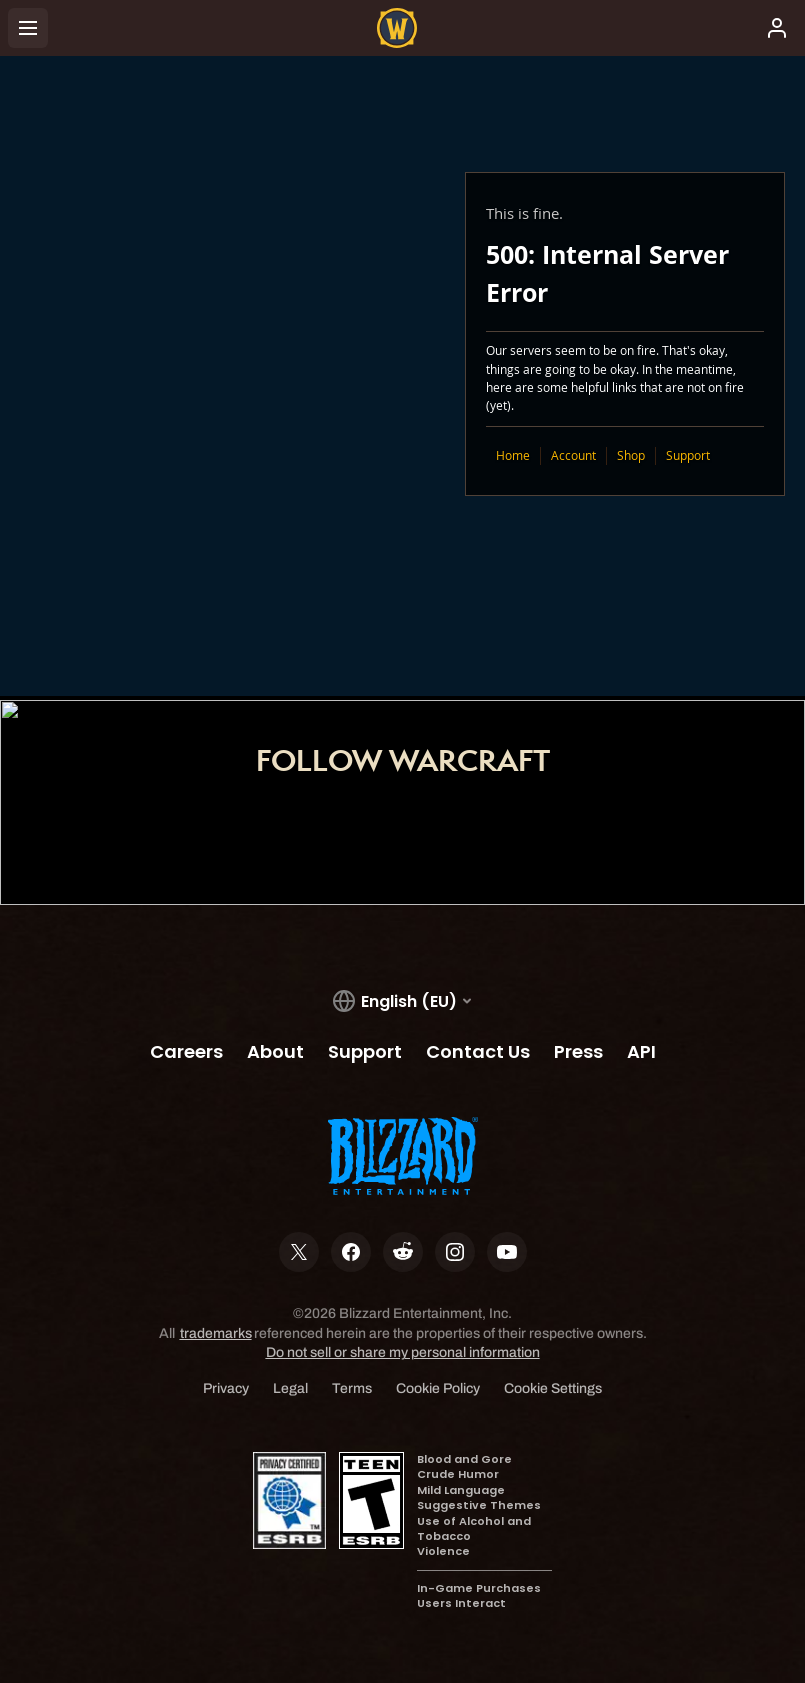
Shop (631, 455)
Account (573, 455)
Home (513, 455)
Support (688, 455)
